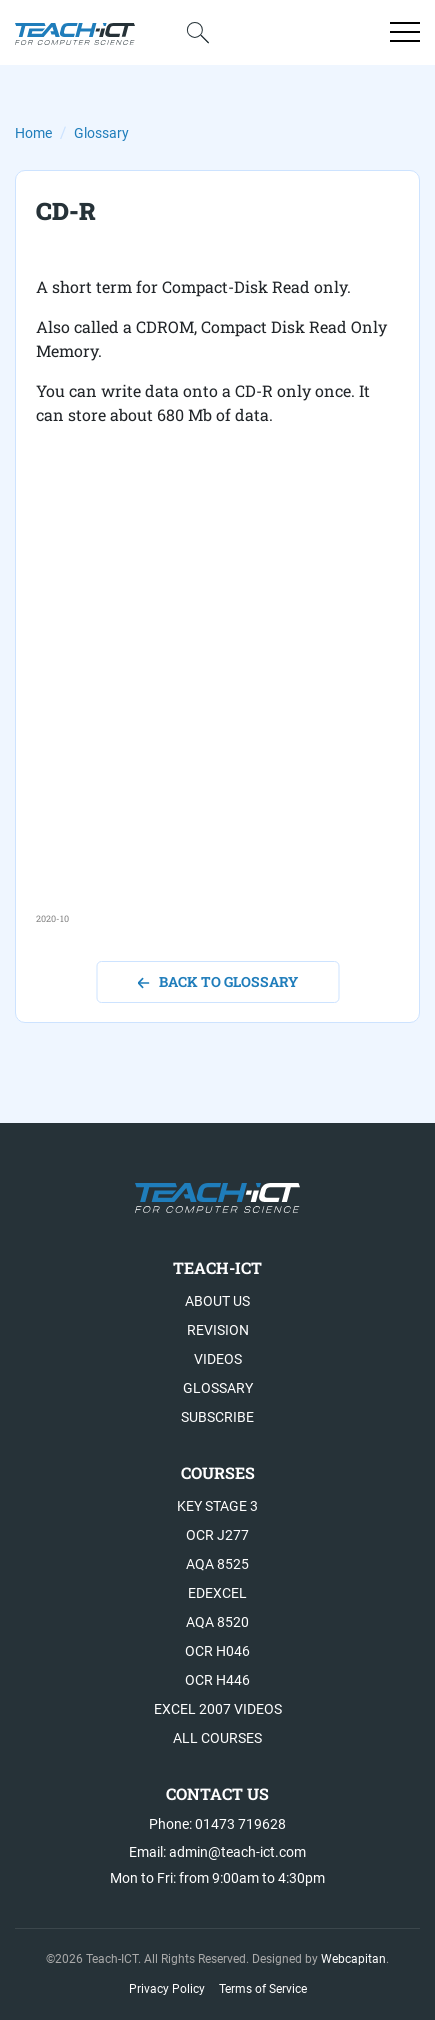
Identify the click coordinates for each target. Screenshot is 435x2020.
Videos (218, 1359)
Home (33, 133)
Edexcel (217, 1593)
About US (217, 1301)
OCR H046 (217, 1651)
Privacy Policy (167, 1989)
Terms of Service (263, 1989)
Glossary (101, 133)
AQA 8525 (217, 1564)
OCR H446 (217, 1680)
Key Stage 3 (217, 1506)
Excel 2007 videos (218, 1709)
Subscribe (217, 1417)
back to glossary (217, 981)
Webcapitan (353, 1959)
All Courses (217, 1738)
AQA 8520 (217, 1622)
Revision (218, 1330)
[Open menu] (405, 32)
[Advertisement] (217, 694)
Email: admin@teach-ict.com (217, 1852)
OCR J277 (217, 1535)
